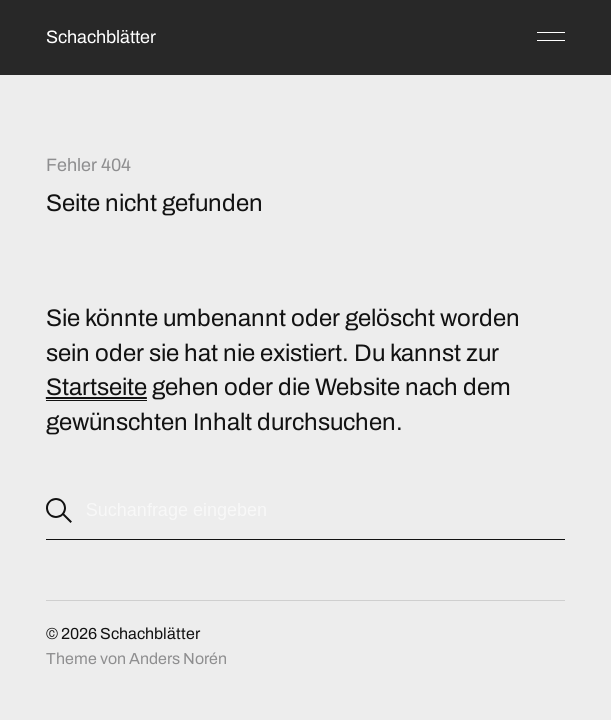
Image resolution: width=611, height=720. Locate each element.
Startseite (96, 387)
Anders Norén (178, 658)
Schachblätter (101, 37)
